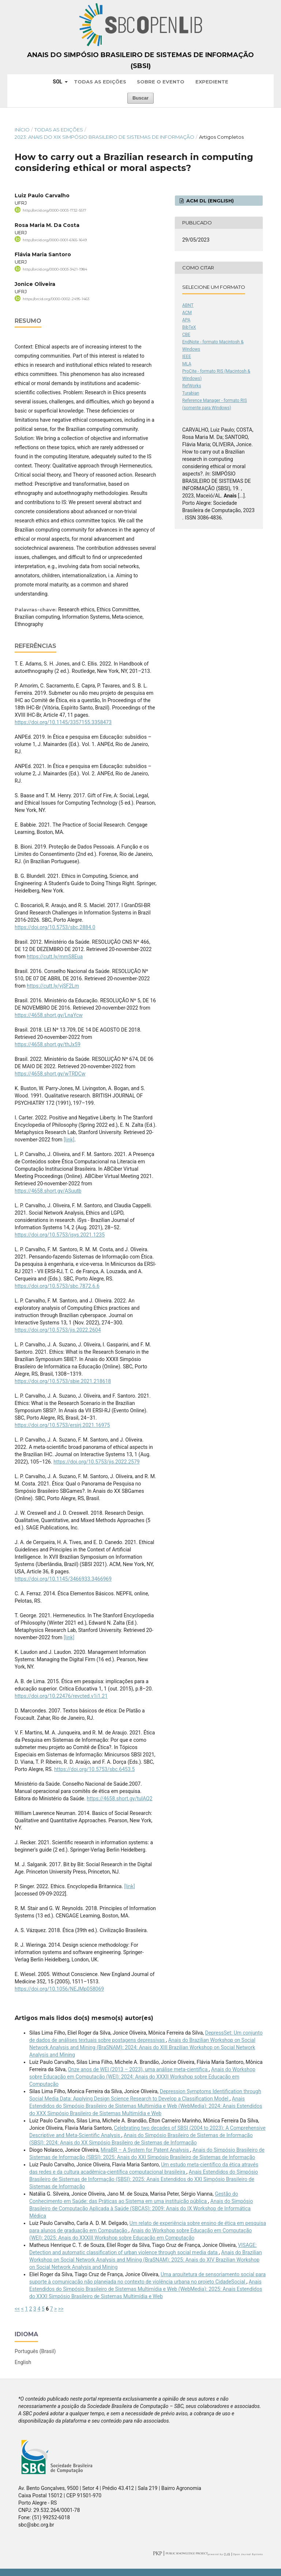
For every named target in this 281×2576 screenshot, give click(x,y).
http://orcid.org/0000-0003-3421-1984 (55, 269)
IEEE (186, 356)
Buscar (140, 98)
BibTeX (189, 327)
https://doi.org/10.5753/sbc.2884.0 (55, 927)
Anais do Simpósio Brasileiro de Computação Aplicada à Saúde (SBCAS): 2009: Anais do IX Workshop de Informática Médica (141, 2208)
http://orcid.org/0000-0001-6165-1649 (55, 239)
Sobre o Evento (160, 82)
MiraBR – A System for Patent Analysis (145, 2150)
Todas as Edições (100, 82)
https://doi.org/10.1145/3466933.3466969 (63, 1579)
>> (61, 2309)
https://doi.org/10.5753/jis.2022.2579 (96, 1462)
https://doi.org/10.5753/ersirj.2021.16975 (62, 1425)
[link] (69, 1139)
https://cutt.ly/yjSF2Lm (53, 986)
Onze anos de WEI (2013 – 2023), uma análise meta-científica (138, 2069)
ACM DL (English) (209, 201)
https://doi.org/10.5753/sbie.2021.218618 (63, 1381)
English (23, 2362)
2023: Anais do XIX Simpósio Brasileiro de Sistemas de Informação (104, 137)
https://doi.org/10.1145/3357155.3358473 (63, 722)
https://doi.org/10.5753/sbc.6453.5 (94, 1769)
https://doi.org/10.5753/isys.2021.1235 (60, 1235)
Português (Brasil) (35, 2351)
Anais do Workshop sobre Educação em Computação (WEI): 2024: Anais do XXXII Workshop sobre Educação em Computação (142, 2076)
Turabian (190, 393)
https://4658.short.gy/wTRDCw (50, 1074)
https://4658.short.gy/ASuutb (48, 1191)
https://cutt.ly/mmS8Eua (55, 956)
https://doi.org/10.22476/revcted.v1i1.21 (61, 1696)
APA (186, 320)
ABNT (188, 305)
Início (22, 130)
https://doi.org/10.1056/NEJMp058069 (59, 1989)
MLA (186, 363)
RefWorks (191, 385)
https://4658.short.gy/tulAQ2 (119, 1798)
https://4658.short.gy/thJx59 (47, 1044)
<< (17, 2309)
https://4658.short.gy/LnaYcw (49, 1015)
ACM (187, 312)
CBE (186, 334)
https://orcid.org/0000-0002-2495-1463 (56, 299)
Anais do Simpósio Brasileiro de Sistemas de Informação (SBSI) (140, 60)
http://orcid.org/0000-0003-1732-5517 (54, 210)
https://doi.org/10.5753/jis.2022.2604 (58, 1330)
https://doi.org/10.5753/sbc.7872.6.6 (57, 1286)
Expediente (211, 82)
